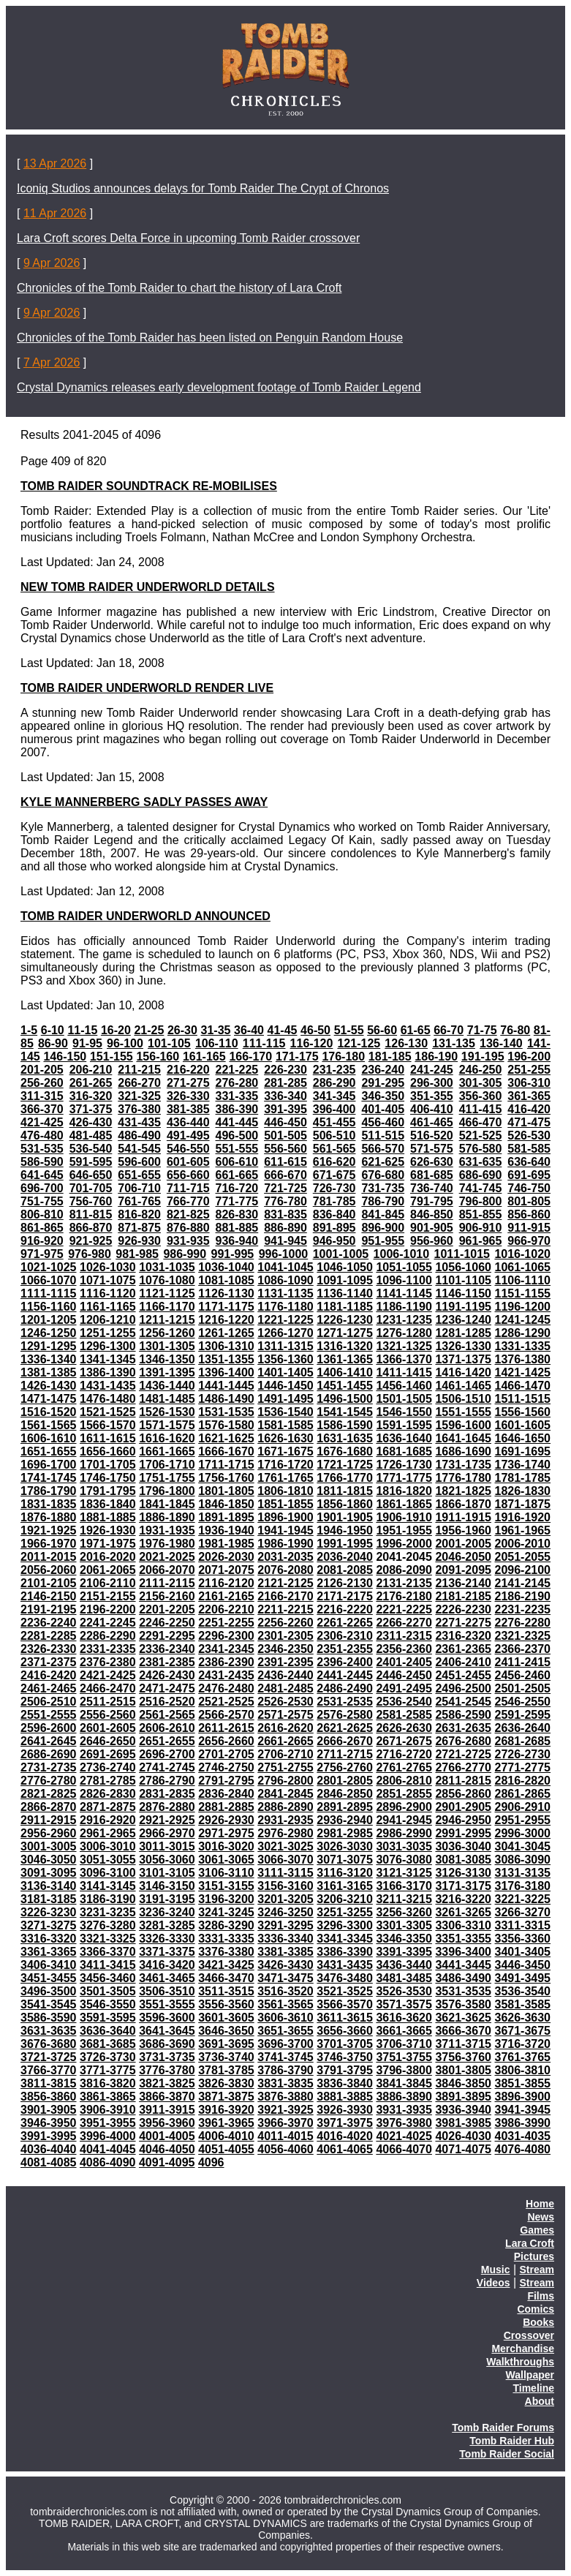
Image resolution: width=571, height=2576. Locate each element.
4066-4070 (404, 2149)
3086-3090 (523, 1859)
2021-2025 (167, 1557)
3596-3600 (167, 2017)
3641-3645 (167, 2031)
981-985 (137, 1254)
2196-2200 (108, 1609)
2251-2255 (226, 1622)
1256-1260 (167, 1333)
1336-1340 (48, 1359)
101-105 (169, 1043)
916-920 (42, 1241)
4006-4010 (226, 2136)
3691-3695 (226, 2044)
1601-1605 (523, 1425)
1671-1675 (285, 1451)
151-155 (111, 1056)
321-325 (139, 1096)
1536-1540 (285, 1412)
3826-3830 (226, 2083)
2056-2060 (48, 1570)
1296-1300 (108, 1346)
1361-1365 (345, 1359)
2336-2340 (167, 1649)
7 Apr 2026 (51, 362)
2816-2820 (523, 1780)
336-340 (285, 1096)
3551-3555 (167, 2004)
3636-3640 (108, 2031)
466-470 (480, 1122)
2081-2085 (345, 1570)
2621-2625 (345, 1728)
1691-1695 (523, 1451)
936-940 (237, 1241)
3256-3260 (404, 1912)
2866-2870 (48, 1807)
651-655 (139, 1175)
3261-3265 (463, 1912)
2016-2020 (108, 1557)
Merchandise (522, 2348)
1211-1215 (167, 1320)
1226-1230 (345, 1320)
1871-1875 (523, 1504)
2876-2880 (167, 1807)
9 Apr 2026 (51, 263)
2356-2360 (404, 1649)
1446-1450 (285, 1385)
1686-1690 (463, 1451)
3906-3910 (108, 2110)
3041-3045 (523, 1846)
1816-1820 (404, 1491)
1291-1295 (48, 1346)
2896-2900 (404, 1807)
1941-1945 (285, 1530)
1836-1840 (108, 1504)
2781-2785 (108, 1780)
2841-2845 (285, 1794)
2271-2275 (463, 1622)
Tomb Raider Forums (503, 2427)
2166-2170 (285, 1596)
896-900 (382, 1227)
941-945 (285, 1241)
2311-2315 (404, 1636)
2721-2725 (463, 1754)
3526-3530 (404, 1991)
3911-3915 (167, 2110)
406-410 (431, 1109)
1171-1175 (226, 1306)
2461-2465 (48, 1688)
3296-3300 (345, 1925)
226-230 (285, 1069)
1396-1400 (226, 1372)
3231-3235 (108, 1912)
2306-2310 (345, 1636)
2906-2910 (523, 1807)
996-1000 (284, 1254)
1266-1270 (285, 1333)
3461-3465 (167, 1978)
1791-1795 (108, 1491)
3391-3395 (404, 1952)
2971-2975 (226, 1833)
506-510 (334, 1135)
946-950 (334, 1241)
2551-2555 (48, 1715)
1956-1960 (463, 1530)
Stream (537, 2269)
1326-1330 (463, 1346)
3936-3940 (463, 2110)
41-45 (283, 1030)
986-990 (184, 1254)
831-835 (285, 1214)
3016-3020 (226, 1846)
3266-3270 (523, 1912)
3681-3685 (108, 2044)
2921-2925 (167, 1820)
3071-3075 (345, 1859)
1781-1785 (523, 1478)
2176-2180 (404, 1596)
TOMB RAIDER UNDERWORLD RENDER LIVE (146, 688)
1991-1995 (345, 1543)
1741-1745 (48, 1478)
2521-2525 (226, 1701)
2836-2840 (226, 1794)
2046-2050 (463, 1557)
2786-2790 (167, 1780)
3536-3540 (523, 1991)
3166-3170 (404, 1886)
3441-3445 (463, 1965)
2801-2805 (345, 1780)
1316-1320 (345, 1346)
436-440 (188, 1122)
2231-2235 (523, 1609)
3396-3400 (463, 1952)
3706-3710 (404, 2044)
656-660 (188, 1175)
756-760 (91, 1201)
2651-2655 (167, 1741)
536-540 (91, 1148)
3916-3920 (226, 2110)
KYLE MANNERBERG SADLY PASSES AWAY (144, 802)
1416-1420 (463, 1372)
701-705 (91, 1188)
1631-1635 (345, 1438)
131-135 (453, 1043)
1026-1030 (108, 1267)
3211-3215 (404, 1899)
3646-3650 (226, 2031)
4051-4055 (226, 2149)
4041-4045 (108, 2149)
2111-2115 (167, 1583)
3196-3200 (226, 1899)
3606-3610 (285, 2017)
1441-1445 (226, 1385)
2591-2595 (523, 1715)
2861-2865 (523, 1794)
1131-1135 (285, 1293)
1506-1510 (463, 1399)
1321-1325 (404, 1346)
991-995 (232, 1254)
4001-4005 (167, 2136)
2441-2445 (345, 1675)
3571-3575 (404, 2004)
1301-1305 (167, 1346)
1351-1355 (226, 1359)
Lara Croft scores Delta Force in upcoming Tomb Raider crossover (188, 238)
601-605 (188, 1162)
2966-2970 (167, 1833)
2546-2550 (523, 1701)
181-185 (390, 1056)
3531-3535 (463, 1991)
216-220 (188, 1069)
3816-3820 (108, 2083)
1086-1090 (285, 1280)
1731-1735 (463, 1464)
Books (538, 2322)
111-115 (264, 1043)
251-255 (529, 1069)
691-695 (529, 1175)
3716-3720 (523, 2044)
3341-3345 (345, 1938)
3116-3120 (345, 1873)
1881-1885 (108, 1517)
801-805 (529, 1201)
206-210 (91, 1069)
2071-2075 (226, 1570)
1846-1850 (226, 1504)
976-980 (89, 1254)
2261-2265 (345, 1622)
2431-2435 (226, 1675)
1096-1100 (404, 1280)
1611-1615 (108, 1438)
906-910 (480, 1227)
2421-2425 (108, 1675)
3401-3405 (523, 1952)
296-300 (431, 1083)
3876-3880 (285, 2096)
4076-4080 (523, 2149)
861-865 (42, 1227)
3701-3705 (345, 2044)
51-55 (349, 1030)
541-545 (139, 1148)
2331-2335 (108, 1649)
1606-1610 (48, 1438)
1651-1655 (48, 1451)
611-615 (285, 1162)
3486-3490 (463, 1978)
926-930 (139, 1241)
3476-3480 (345, 1978)
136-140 (501, 1043)
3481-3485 (404, 1978)
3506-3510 (167, 1991)
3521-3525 (345, 1991)
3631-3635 (48, 2031)
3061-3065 (226, 1859)
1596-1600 (463, 1425)
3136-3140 (48, 1886)
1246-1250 (48, 1333)
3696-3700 (285, 2044)
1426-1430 (48, 1385)
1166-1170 (167, 1306)
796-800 (480, 1201)
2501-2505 (523, 1688)
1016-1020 (522, 1254)
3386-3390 (345, 1952)
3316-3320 (48, 1938)
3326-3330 (167, 1938)
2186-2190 (523, 1596)
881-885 (237, 1227)
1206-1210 (108, 1320)
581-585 (529, 1148)
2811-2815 (463, 1780)
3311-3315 (523, 1925)
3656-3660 (345, 2031)
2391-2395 (285, 1662)
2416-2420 (48, 1675)
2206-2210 (226, 1609)
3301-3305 (404, 1925)
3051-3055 (108, 1859)
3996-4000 (108, 2136)
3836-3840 (345, 2083)
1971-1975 (108, 1543)
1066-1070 (48, 1280)
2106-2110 (108, 1583)
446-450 (285, 1122)
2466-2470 (108, 1688)
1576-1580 (226, 1425)
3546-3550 (108, 2004)
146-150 (64, 1056)
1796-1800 (167, 1491)
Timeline (533, 2388)
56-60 (382, 1030)
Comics (535, 2309)
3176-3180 (523, 1886)
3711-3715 (463, 2044)
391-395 (285, 1109)
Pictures (534, 2256)
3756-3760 (463, 2057)
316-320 (91, 1096)
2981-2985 (345, 1833)
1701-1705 (108, 1464)
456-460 (382, 1122)
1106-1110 (523, 1280)
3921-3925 (285, 2110)
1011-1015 (462, 1254)
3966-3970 (285, 2123)
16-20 (116, 1030)
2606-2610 (167, 1728)
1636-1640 (404, 1438)
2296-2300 (226, 1636)
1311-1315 (285, 1346)
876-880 (188, 1227)
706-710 (139, 1188)
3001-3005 (48, 1846)
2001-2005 (463, 1543)
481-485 (91, 1135)
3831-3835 (285, 2083)
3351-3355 (463, 1938)
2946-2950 (463, 1820)
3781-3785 (226, 2070)
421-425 (42, 1122)
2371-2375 (48, 1662)
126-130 (406, 1043)
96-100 (125, 1043)
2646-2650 (108, 1741)
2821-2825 (48, 1794)
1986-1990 (285, 1543)
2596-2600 (48, 1728)
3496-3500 (48, 1991)
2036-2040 (345, 1557)
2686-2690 (48, 1754)
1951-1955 (404, 1530)
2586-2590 (463, 1715)
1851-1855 (285, 1504)
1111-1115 (48, 1293)
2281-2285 (48, 1636)
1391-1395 (167, 1372)
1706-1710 (167, 1464)
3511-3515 (226, 1991)
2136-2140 (463, 1583)
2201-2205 (167, 1609)
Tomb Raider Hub (511, 2441)
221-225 (237, 1069)
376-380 (139, 1109)
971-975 (42, 1254)
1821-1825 (463, 1491)
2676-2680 (463, 1741)
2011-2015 (48, 1557)
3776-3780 (167, 2070)
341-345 (334, 1096)
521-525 (480, 1135)
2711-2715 (345, 1754)
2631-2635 (463, 1728)
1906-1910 (404, 1517)
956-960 (431, 1241)
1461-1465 (463, 1385)
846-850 (431, 1214)
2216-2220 (345, 1609)
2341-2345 (226, 1649)
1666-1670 (226, 1451)
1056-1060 (463, 1267)
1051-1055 (404, 1267)
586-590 (42, 1162)
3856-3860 (48, 2096)
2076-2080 (285, 1570)
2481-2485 (285, 1688)
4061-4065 (345, 2149)
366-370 (42, 1109)
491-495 (188, 1135)
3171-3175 (463, 1886)
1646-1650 (523, 1438)
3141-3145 (108, 1886)
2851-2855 (404, 1794)
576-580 (480, 1148)
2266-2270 (404, 1622)
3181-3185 (48, 1899)
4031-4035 (523, 2136)
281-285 (285, 1083)
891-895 (334, 1227)
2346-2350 (285, 1649)
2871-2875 (108, 1807)
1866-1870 (463, 1504)
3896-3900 (523, 2096)
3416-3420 (167, 1965)
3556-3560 (226, 2004)
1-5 (28, 1030)
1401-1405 (285, 1372)
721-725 (285, 1188)
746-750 (529, 1188)
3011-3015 (167, 1846)
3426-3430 (285, 1965)
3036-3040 (463, 1846)
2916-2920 (108, 1820)
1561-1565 (48, 1425)
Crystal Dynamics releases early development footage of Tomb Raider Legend (219, 387)
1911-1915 (463, 1517)
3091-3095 (48, 1873)
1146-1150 (463, 1293)
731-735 (382, 1188)
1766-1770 (345, 1478)
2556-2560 (108, 1715)
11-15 (82, 1030)
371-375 (91, 1109)
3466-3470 (226, 1978)
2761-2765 (404, 1767)
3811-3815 (48, 2083)
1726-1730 (404, 1464)
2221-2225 (404, 1609)
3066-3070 (285, 1859)
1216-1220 (226, 1320)
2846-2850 (345, 1794)
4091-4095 (167, 2162)
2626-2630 (404, 1728)
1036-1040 (226, 1267)
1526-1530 (167, 1412)
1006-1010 (402, 1254)
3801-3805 (463, 2070)
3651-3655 (285, 2031)
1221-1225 (285, 1320)
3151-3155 (226, 1886)
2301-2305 (285, 1636)
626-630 (431, 1162)
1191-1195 (463, 1306)
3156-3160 (285, 1886)
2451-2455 (463, 1675)
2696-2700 (167, 1754)
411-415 (480, 1109)
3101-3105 (167, 1873)
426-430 (91, 1122)
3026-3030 (345, 1846)
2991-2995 (463, 1833)
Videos (493, 2283)
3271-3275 (48, 1925)
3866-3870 (167, 2096)
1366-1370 (404, 1359)
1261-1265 (226, 1333)
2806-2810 (404, 1780)
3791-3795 (345, 2070)
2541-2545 (463, 1701)
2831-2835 (167, 1794)
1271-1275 (345, 1333)
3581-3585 (523, 2004)
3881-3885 (345, 2096)
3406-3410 (48, 1965)
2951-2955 (523, 1820)
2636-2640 (523, 1728)
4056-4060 (285, 2149)
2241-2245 (108, 1622)
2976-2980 (285, 1833)
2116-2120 (226, 1583)
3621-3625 (463, 2017)
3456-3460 (108, 1978)
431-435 (139, 1122)
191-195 (482, 1056)
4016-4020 (345, 2136)
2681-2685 (523, 1741)
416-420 (529, 1109)
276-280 (237, 1083)
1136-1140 (345, 1293)
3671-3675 (523, 2031)
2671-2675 (404, 1741)
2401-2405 (404, 1662)
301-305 (480, 1083)
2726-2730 (523, 1754)
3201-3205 (285, 1899)
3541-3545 (48, 2004)
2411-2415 (523, 1662)
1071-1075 (108, 1280)
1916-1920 (523, 1517)
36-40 (249, 1030)
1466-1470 (523, 1385)
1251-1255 (108, 1333)
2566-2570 (226, 1715)
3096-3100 (108, 1873)
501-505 (285, 1135)
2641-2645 (48, 1741)
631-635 (480, 1162)
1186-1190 (404, 1306)
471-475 (529, 1122)
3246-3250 (285, 1912)
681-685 (431, 1175)
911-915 (529, 1227)
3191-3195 (167, 1899)
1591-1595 (404, 1425)
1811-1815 (345, 1491)
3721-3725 (48, 2057)
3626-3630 (523, 2017)
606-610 (237, 1162)
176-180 (343, 1056)
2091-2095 (463, 1570)
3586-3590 (48, 2017)
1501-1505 (404, 1399)
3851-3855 (523, 2083)
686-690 (480, 1175)
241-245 (431, 1069)
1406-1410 (345, 1372)
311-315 (42, 1096)
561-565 (334, 1148)
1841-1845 (167, 1504)
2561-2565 (167, 1715)
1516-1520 (48, 1412)
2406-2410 (463, 1662)
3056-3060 (167, 1859)
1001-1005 (341, 1254)
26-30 (182, 1030)
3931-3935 (404, 2110)
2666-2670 (345, 1741)
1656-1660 (108, 1451)
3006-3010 (108, 1846)
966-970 (529, 1241)
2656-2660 (226, 1741)
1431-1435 (108, 1385)
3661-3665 (404, 2031)
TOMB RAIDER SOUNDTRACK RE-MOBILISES (148, 486)
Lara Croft (529, 2243)
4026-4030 (463, 2136)
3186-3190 (108, 1899)
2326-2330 (48, 1649)
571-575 (431, 1148)
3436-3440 (404, 1965)
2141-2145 (523, 1583)
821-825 (188, 1214)
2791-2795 (226, 1780)
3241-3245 (226, 1912)
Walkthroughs (520, 2362)
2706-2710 (285, 1754)
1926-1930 (108, 1530)
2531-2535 (345, 1701)
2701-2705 (226, 1754)
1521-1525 (108, 1412)
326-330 (188, 1096)
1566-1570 (108, 1425)
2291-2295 (167, 1636)
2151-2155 (108, 1596)
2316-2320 (463, 1636)
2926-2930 (226, 1820)
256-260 (42, 1083)
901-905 (431, 1227)
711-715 (188, 1188)
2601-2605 (108, 1728)
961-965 (480, 1241)
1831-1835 (48, 1504)
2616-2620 (285, 1728)
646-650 (91, 1175)
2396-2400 (345, 1662)
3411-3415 (108, 1965)
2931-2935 (285, 1820)
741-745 (480, 1188)
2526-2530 (285, 1701)
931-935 (188, 1241)
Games (537, 2230)
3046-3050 (48, 1859)
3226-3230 (48, 1912)
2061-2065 (108, 1570)
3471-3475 (285, 1978)
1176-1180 (285, 1306)
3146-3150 (167, 1886)
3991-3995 (48, 2136)
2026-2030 (226, 1557)
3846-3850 (463, 2083)
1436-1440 (167, 1385)
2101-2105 (48, 1583)
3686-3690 (167, 2044)
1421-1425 (523, 1372)
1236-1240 (463, 1320)
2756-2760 (345, 1767)
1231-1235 (404, 1320)
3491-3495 (523, 1978)
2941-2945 (404, 1820)
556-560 (285, 1148)
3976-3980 (404, 2123)
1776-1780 (463, 1478)
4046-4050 (167, 2149)
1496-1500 (345, 1399)
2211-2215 (285, 1609)
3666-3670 (463, 2031)
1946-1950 (345, 1530)
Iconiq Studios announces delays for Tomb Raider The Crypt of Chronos (203, 188)
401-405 (382, 1109)
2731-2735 (48, 1767)
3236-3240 (167, 1912)
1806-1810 (285, 1491)
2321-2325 (523, 1636)
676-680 (382, 1175)
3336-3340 (285, 1938)
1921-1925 (48, 1530)
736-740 (431, 1188)
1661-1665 (167, 1451)
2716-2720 (404, 1754)
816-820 (139, 1214)
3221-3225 (523, 1899)
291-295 (382, 1083)
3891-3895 (463, 2096)
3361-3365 (48, 1952)
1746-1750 (108, 1478)
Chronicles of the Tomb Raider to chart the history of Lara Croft (179, 288)
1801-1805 (226, 1491)
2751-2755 (285, 1767)
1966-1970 (48, 1543)
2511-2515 (108, 1701)
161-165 (204, 1056)
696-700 (42, 1188)
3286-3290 (226, 1925)
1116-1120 (108, 1293)
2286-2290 (108, 1636)
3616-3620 (404, 2017)
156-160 (157, 1056)
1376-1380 (523, 1359)
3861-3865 (108, 2096)
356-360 (480, 1096)
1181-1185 (345, 1306)
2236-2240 (48, 1622)
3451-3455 (48, 1978)
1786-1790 (48, 1491)
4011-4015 (285, 2136)
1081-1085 (226, 1280)
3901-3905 (48, 2110)
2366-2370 (523, 1649)
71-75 (482, 1030)
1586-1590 (345, 1425)
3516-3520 (285, 1991)
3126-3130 (463, 1873)
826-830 (237, 1214)
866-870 (91, 1227)
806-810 (42, 1214)
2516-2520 (167, 1701)
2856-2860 (463, 1794)
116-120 (311, 1043)
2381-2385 (167, 1662)
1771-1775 (404, 1478)
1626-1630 (285, 1438)
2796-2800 (285, 1780)
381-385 (188, 1109)
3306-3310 (463, 1925)
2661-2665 (285, 1741)
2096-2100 (523, 1570)
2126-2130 (345, 1583)
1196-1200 (523, 1306)
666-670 (285, 1175)
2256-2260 (285, 1622)
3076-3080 (404, 1859)
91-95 (87, 1043)
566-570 (382, 1148)
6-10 (52, 1030)
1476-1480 (108, 1399)
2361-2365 (463, 1649)
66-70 (449, 1030)
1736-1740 (523, 1464)
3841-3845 (404, 2083)
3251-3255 (345, 1912)
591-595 (91, 1162)
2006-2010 (523, 1543)
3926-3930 (345, 2110)
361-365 (529, 1096)
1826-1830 (523, 1491)
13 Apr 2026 (54, 163)
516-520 (431, 1135)
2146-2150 (48, 1596)
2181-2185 (463, 1596)
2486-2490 (345, 1688)
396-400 (334, 1109)
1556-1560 (523, 1412)
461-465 (431, 1122)
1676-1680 (345, 1451)
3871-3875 (226, 2096)
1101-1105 (463, 1280)
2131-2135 (404, 1583)
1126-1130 (226, 1293)
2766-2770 (463, 1767)
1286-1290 (523, 1333)
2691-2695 (108, 1754)
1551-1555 (463, 1412)
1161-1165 (108, 1306)
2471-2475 (167, 1688)
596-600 (139, 1162)
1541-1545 (345, 1412)
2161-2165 (226, 1596)
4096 (211, 2162)
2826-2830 (108, 1794)
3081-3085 (463, 1859)
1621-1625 (226, 1438)
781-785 (334, 1201)
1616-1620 (167, 1438)
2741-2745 (167, 1767)
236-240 (382, 1069)
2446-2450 (404, 1675)
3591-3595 (108, 2017)
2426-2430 (167, 1675)
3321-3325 (108, 1938)
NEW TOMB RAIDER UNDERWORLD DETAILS (147, 587)
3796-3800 (404, 2070)
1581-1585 (285, 1425)
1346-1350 (167, 1359)
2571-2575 (285, 1715)
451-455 (334, 1122)
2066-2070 (167, 1570)
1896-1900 (285, 1517)
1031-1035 (167, 1267)
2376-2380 (108, 1662)
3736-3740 (226, 2057)
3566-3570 (345, 2004)
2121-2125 (285, 1583)
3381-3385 (285, 1952)
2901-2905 (463, 1807)
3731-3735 (167, 2057)
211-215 (139, 1069)
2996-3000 (523, 1833)
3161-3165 (345, 1886)
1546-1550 (404, 1412)
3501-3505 (108, 1991)
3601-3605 (226, 2017)
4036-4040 (48, 2149)
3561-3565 (285, 2004)
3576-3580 (463, 2004)
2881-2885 (226, 1807)
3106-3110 (226, 1873)
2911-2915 (48, 1820)
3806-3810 (523, 2070)
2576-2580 (345, 1715)
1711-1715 (226, 1464)
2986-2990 (404, 1833)
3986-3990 (523, 2123)
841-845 (382, 1214)
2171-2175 (345, 1596)
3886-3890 (404, 2096)
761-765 (139, 1201)
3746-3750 (345, 2057)
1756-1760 (226, 1478)
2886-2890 (285, 1807)
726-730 (334, 1188)
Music (495, 2269)
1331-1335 (523, 1346)
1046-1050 (345, 1267)
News (540, 2217)
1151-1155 (523, 1293)
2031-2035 (285, 1557)
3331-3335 (226, 1938)
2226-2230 (463, 1609)
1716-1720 (285, 1464)
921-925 (91, 1241)
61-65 (416, 1030)
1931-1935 (167, 1530)
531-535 (42, 1148)
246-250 (480, 1069)
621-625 (382, 1162)
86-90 (53, 1043)
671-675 (334, 1175)
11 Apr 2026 (54, 213)
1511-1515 (523, 1399)
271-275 (188, 1083)
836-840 (334, 1214)
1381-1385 (48, 1372)
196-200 (529, 1056)
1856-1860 (345, 1504)
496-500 (237, 1135)
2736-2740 (108, 1767)
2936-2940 (345, 1820)
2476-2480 (226, 1688)
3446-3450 (523, 1965)
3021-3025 (285, 1846)
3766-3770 (48, 2070)
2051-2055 (523, 1557)
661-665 (237, 1175)
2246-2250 (167, 1622)
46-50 (315, 1030)
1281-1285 (463, 1333)
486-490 (139, 1135)
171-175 (297, 1056)
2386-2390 (226, 1662)
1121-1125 (167, 1293)
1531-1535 (226, 1412)
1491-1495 (285, 1399)
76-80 (515, 1030)
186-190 (436, 1056)
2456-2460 (523, 1675)
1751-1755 (167, 1478)
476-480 (42, 1135)
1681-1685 (404, 1451)
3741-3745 (285, 2057)
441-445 (237, 1122)
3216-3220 (463, 1899)
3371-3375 (167, 1952)
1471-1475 (48, 1399)
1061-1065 (523, 1267)
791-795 (431, 1201)
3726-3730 (108, 2057)
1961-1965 (523, 1530)
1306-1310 (226, 1346)
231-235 (334, 1069)
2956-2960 (48, 1833)
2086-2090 (404, 1570)
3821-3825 (167, 2083)
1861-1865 (404, 1504)
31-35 (216, 1030)
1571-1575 (167, 1425)
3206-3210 (345, 1899)
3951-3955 (108, 2123)
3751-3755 (404, 2057)
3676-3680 (48, 2044)
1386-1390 (108, 1372)
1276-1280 (404, 1333)
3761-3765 (523, 2057)
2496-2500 (463, 1688)
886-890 (285, 1227)
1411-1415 (404, 1372)
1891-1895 (226, 1517)
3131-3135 (523, 1873)
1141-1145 (404, 1293)
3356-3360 (523, 1938)
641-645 (42, 1175)
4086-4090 (108, 2162)
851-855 (480, 1214)
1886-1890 (167, 1517)
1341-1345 (108, 1359)
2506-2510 (48, 1701)
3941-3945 (523, 2110)
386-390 (237, 1109)
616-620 (334, 1162)
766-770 (188, 1201)
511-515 (382, 1135)
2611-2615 (226, 1728)
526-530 (529, 1135)
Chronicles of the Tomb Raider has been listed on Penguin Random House (210, 337)
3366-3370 (108, 1952)
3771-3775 (108, 2070)
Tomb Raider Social (506, 2454)
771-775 (237, 1201)
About (539, 2401)
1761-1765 (285, 1478)
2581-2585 (404, 1715)
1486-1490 (226, 1399)
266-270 (139, 1083)
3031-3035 (404, 1846)
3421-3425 (226, 1965)
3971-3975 (345, 2123)
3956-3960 (167, 2123)
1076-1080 (167, 1280)
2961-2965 (108, 1833)
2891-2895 (345, 1807)
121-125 (358, 1043)
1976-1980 (167, 1543)
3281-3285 (167, 1925)
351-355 (431, 1096)
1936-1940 (226, 1530)
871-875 (139, 1227)
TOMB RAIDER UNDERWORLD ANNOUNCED (145, 916)
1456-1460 (404, 1385)
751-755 (42, 1201)
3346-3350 (404, 1938)
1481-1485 (167, 1399)
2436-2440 (285, 1675)
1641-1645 (463, 1438)
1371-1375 (463, 1359)
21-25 (149, 1030)
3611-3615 (345, 2017)
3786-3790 (285, 2070)
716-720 (237, 1188)
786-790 (382, 1201)
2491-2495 (404, 1688)
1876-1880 (48, 1517)
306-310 (529, 1083)
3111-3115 (285, 1873)
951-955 (382, 1241)
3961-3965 (226, 2123)
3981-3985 (463, 2123)
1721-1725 (345, 1464)
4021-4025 (404, 2136)
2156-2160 (167, 1596)
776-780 (285, 1201)
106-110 (216, 1043)
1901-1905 (345, 1517)
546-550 (188, 1148)
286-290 (334, 1083)
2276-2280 (523, 1622)
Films (540, 2296)
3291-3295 (285, 1925)
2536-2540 (404, 1701)
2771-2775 (523, 1767)
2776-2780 (48, 1780)
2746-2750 (226, 1767)
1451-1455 (345, 1385)
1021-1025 (48, 1267)
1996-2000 (404, 1543)
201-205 (42, 1069)
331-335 (237, 1096)
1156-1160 (48, 1306)
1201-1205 (48, 1320)
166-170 (250, 1056)
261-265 (91, 1083)
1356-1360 (285, 1359)
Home (540, 2204)
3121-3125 (404, 1873)
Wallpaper (530, 2375)
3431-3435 (345, 1965)
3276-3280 (108, 1925)
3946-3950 (48, 2123)
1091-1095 (345, 1280)
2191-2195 (48, 1609)
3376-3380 (226, 1952)
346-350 (382, 1096)
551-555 (237, 1148)
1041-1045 (285, 1267)
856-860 (529, 1214)
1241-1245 (523, 1320)
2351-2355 (345, 1649)
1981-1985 (226, 1543)
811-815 (91, 1214)
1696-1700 (48, 1464)
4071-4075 (463, 2149)
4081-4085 (48, 2162)
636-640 (529, 1162)
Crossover (529, 2335)
